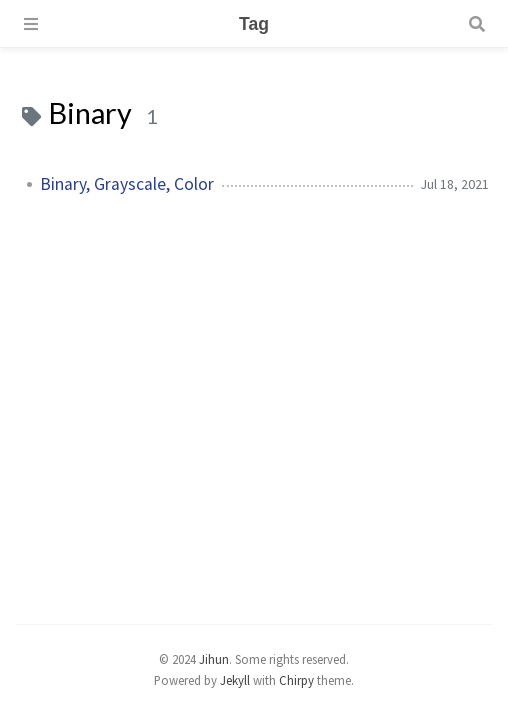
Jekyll (235, 680)
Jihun (214, 659)
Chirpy (296, 680)
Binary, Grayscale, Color (127, 184)
